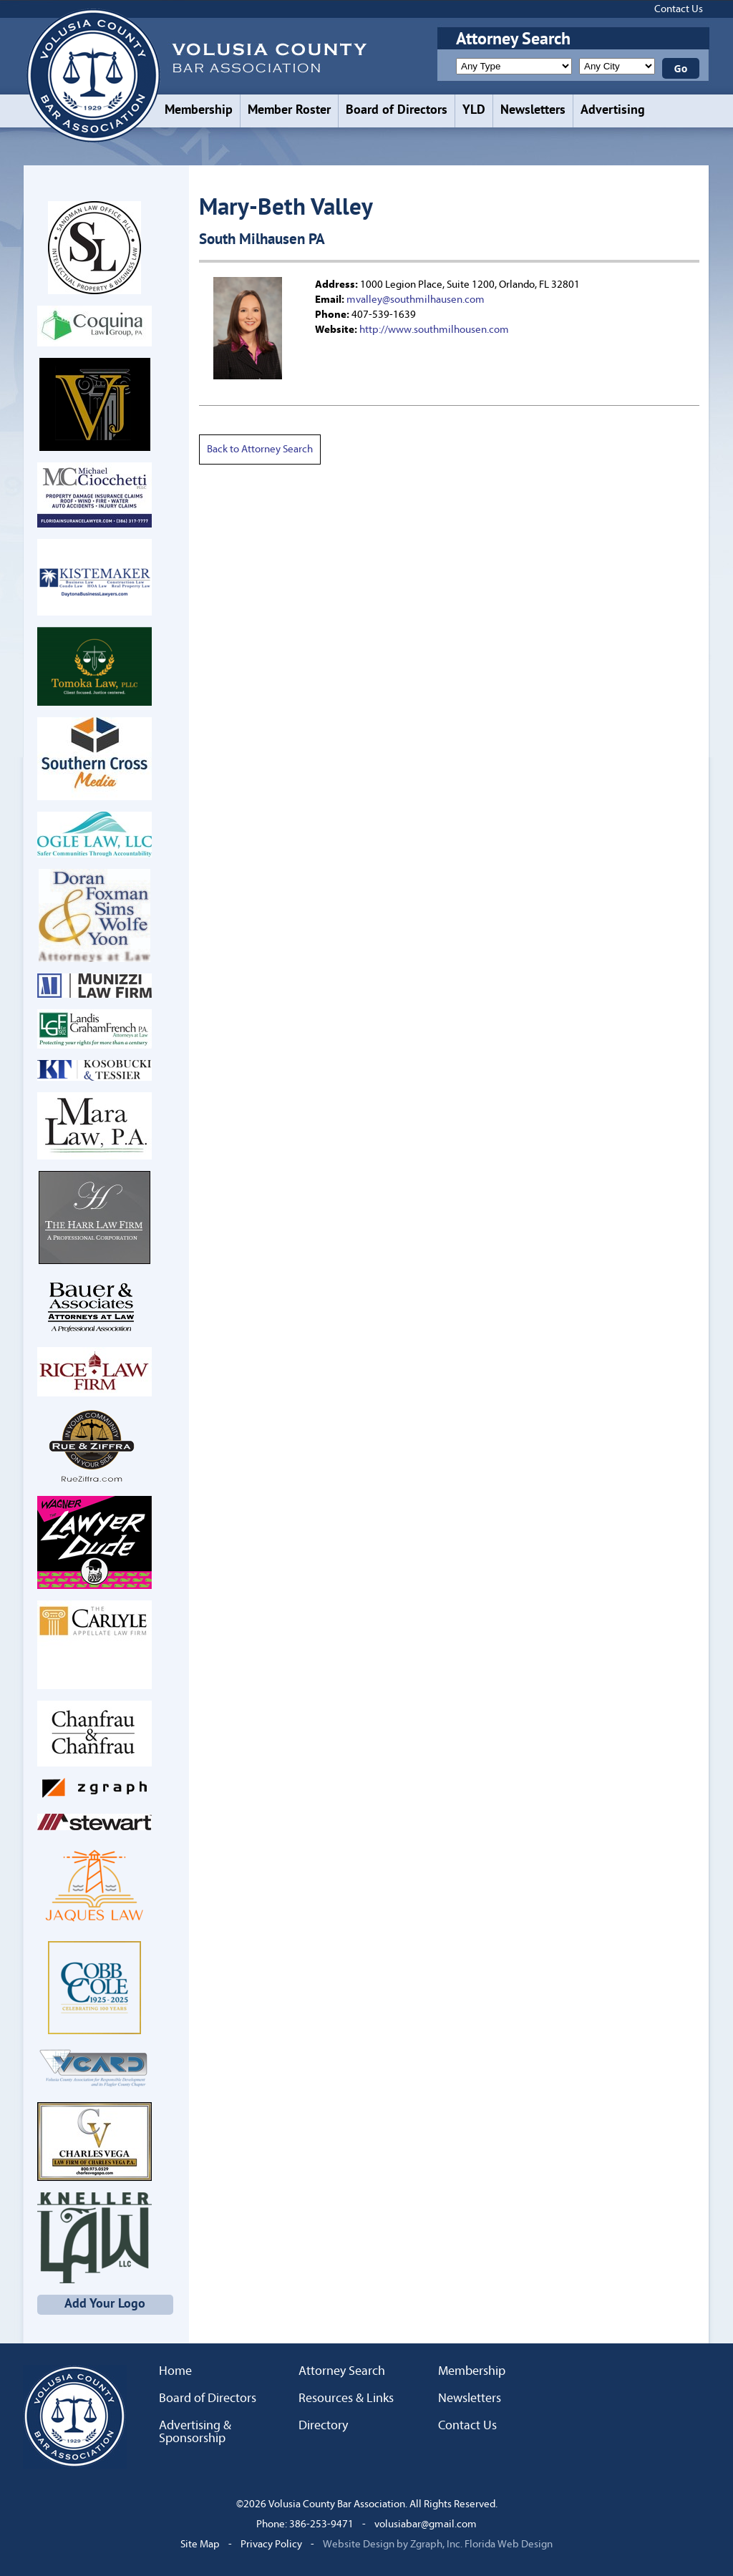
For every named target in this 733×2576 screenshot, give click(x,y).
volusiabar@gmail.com (425, 2524)
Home (175, 2371)
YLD (473, 110)
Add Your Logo (104, 2304)
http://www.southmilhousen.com (434, 330)
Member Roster (289, 110)
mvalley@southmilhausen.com (415, 299)
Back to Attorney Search (260, 449)
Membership (199, 110)
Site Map (200, 2544)
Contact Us (678, 9)
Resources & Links (346, 2398)
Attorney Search (341, 2371)
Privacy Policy (271, 2544)
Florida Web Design (509, 2544)
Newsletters (532, 110)
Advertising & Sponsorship (195, 2432)
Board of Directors (396, 110)
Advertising (613, 110)
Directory (323, 2425)
